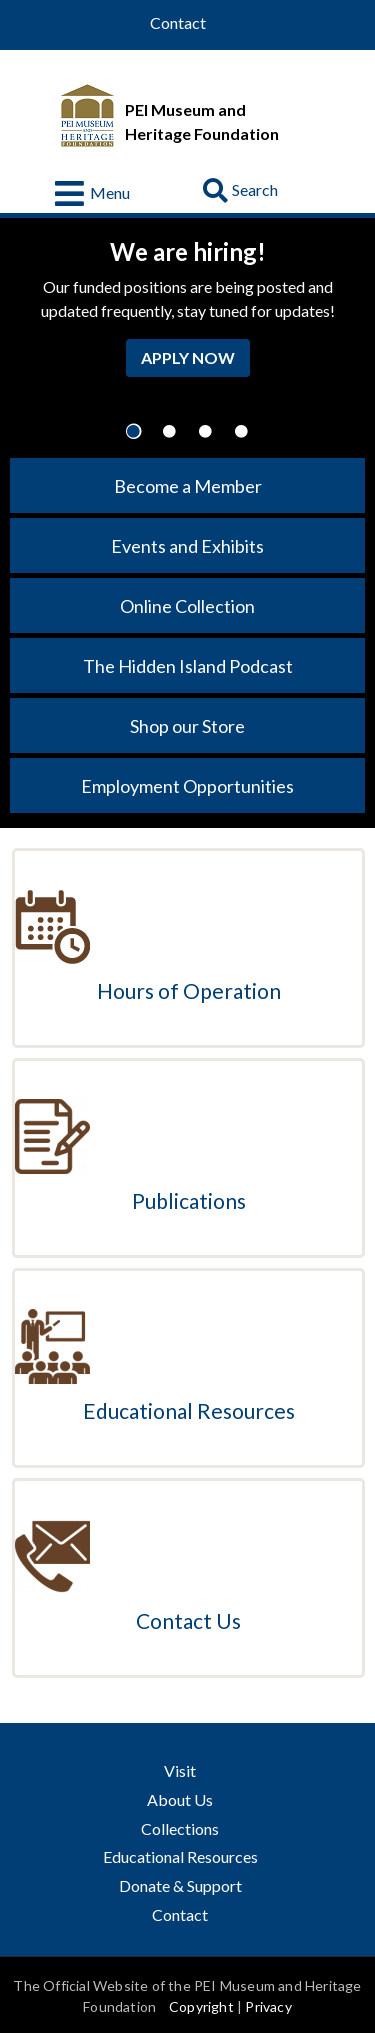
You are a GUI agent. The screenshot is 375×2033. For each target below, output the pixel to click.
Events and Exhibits (187, 546)
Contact (178, 23)
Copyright (201, 2006)
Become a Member (188, 486)
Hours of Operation (189, 990)
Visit (180, 1770)
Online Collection (187, 606)
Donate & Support (180, 1885)
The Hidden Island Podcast (188, 666)
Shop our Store (187, 726)
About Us (180, 1799)
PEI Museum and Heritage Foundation (202, 121)
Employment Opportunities (187, 786)
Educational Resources (189, 1410)
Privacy (268, 2006)
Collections (180, 1828)
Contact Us (188, 1620)
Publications (189, 1200)
